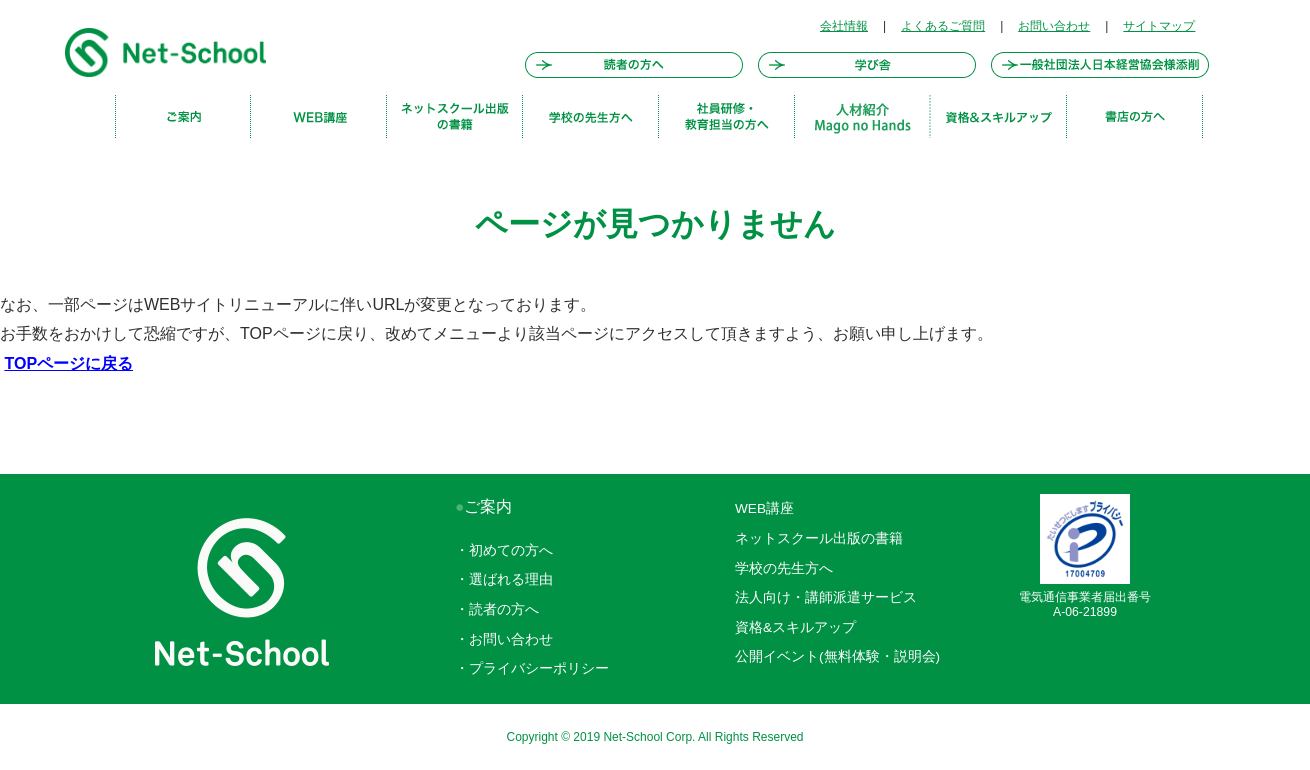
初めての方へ (511, 550)
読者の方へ (504, 609)
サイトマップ (1159, 26)
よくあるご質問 (943, 26)
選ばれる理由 (511, 579)
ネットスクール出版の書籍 (819, 538)
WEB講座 (764, 508)
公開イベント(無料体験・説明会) (837, 656)
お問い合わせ (1054, 26)
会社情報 (844, 26)
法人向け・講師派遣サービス (826, 597)
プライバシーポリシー (539, 668)
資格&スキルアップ (795, 627)
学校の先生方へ (784, 568)
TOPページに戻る (68, 363)
